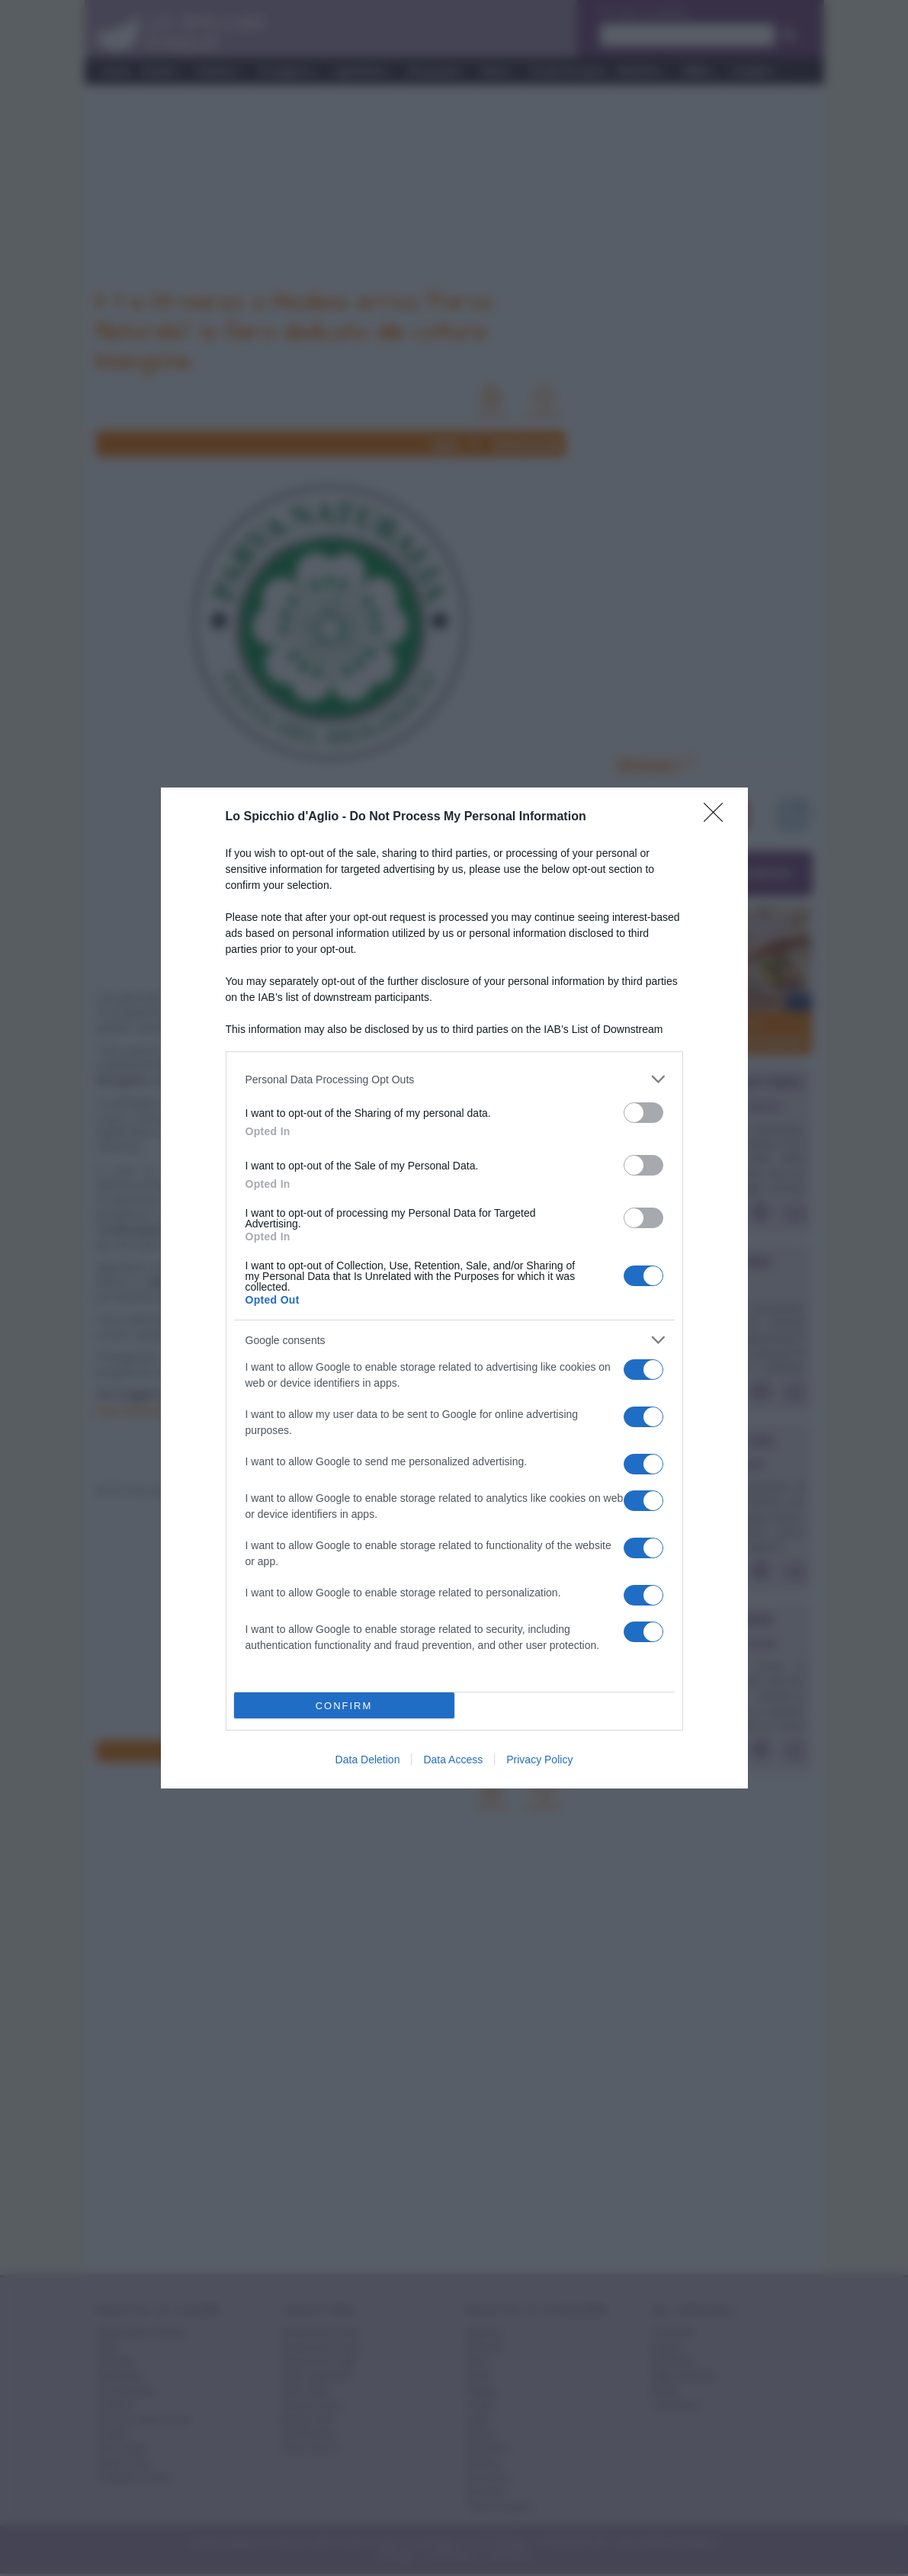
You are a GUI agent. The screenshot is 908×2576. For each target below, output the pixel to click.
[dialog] (454, 1288)
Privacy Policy (539, 1759)
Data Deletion (367, 1759)
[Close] (718, 817)
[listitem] (454, 1079)
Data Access (453, 1759)
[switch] (643, 1112)
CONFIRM (344, 1705)
